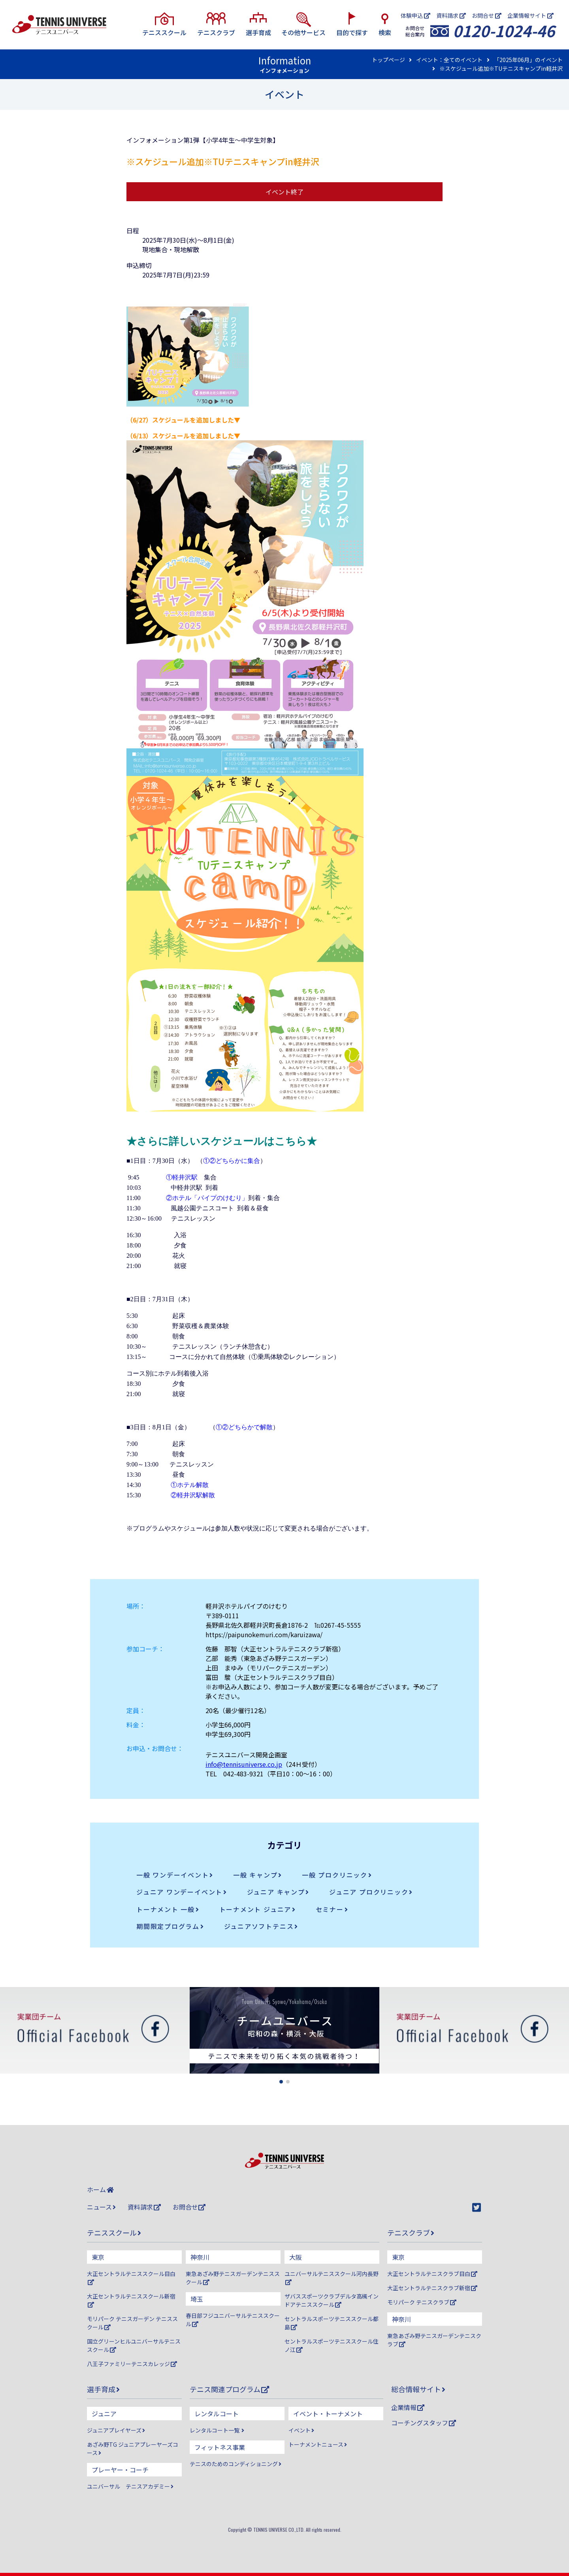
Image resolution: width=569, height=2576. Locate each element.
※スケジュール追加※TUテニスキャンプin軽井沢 (501, 68)
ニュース (101, 2207)
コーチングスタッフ (423, 2422)
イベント (301, 2430)
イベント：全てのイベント (449, 60)
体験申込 (415, 15)
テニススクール (114, 2232)
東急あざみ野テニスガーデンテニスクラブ (434, 2340)
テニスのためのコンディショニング (235, 2464)
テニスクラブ (410, 2232)
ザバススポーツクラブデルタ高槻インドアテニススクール (331, 2300)
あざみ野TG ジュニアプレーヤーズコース (132, 2448)
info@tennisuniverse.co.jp (243, 1764)
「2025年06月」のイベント (528, 60)
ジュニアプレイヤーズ (116, 2430)
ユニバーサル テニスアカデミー (130, 2486)
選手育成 (103, 2389)
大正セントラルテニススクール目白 (131, 2277)
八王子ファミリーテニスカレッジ (132, 2364)
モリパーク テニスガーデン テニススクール (132, 2323)
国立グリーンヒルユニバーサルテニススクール (134, 2345)
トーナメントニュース (317, 2444)
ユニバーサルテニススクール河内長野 (331, 2277)
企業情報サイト (530, 15)
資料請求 (451, 15)
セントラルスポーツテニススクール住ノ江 (331, 2345)
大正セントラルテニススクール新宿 (131, 2300)
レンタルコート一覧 (217, 2430)
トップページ (388, 60)
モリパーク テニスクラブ (421, 2302)
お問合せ (486, 15)
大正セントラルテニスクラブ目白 (432, 2274)
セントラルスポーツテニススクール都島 (331, 2323)
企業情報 (407, 2407)
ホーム (100, 2189)
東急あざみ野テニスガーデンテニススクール (233, 2278)
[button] (281, 2081)
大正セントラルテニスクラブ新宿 (432, 2288)
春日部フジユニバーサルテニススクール (233, 2320)
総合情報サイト (418, 2389)
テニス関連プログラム (229, 2389)
